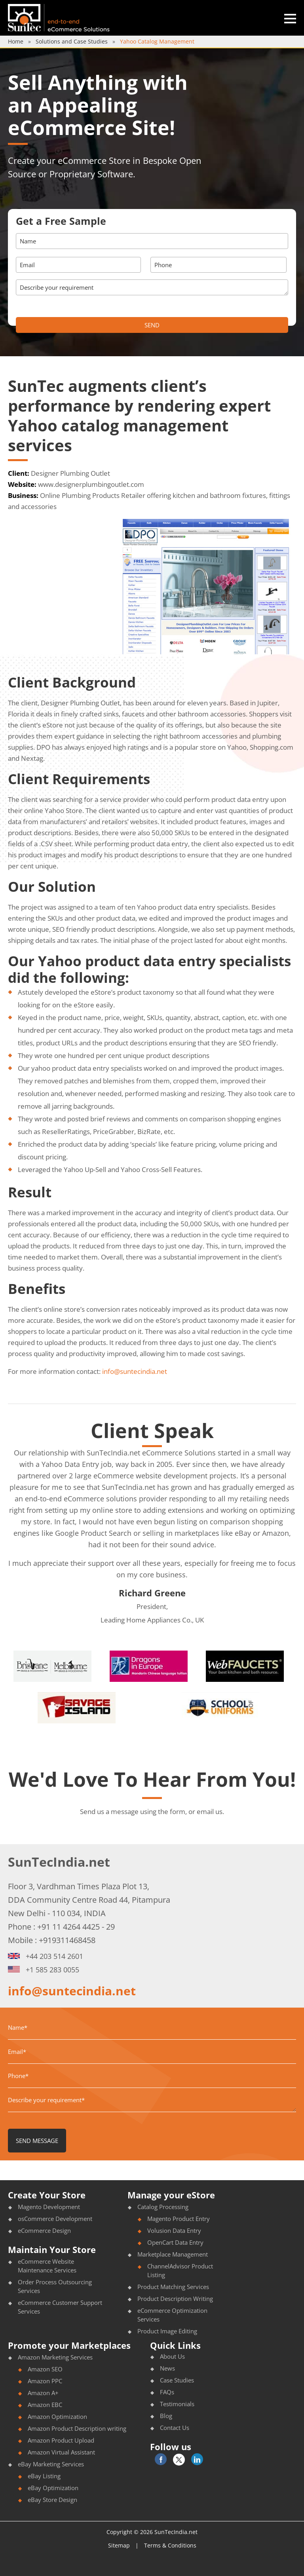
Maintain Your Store (52, 2249)
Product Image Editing (167, 2331)
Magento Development (49, 2207)
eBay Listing (44, 2476)
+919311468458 (67, 1940)
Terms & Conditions (170, 2545)
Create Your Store (47, 2195)
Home (15, 41)
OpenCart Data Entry (175, 2242)
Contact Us (174, 2428)
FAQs (167, 2392)
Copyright (119, 2532)
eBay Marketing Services (51, 2464)
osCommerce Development (55, 2219)
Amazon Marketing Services (55, 2357)
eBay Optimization (53, 2488)
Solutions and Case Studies (72, 41)
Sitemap (119, 2545)
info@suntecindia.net (134, 1371)
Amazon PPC (45, 2381)
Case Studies (177, 2380)
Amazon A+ (43, 2393)
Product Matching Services (173, 2287)
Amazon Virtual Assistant (61, 2452)
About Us (172, 2356)
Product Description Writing (175, 2298)
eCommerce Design (44, 2230)
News (167, 2368)
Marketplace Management (172, 2254)
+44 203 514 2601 (45, 1956)
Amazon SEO (45, 2369)
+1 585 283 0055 (43, 1969)
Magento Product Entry (178, 2219)
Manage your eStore (171, 2195)
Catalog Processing (162, 2207)
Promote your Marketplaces (69, 2345)
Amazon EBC (45, 2405)
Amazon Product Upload (61, 2440)
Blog (166, 2416)
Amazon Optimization (57, 2416)
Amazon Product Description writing (77, 2428)
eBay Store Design (52, 2500)
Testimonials (177, 2404)
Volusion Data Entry (174, 2230)
